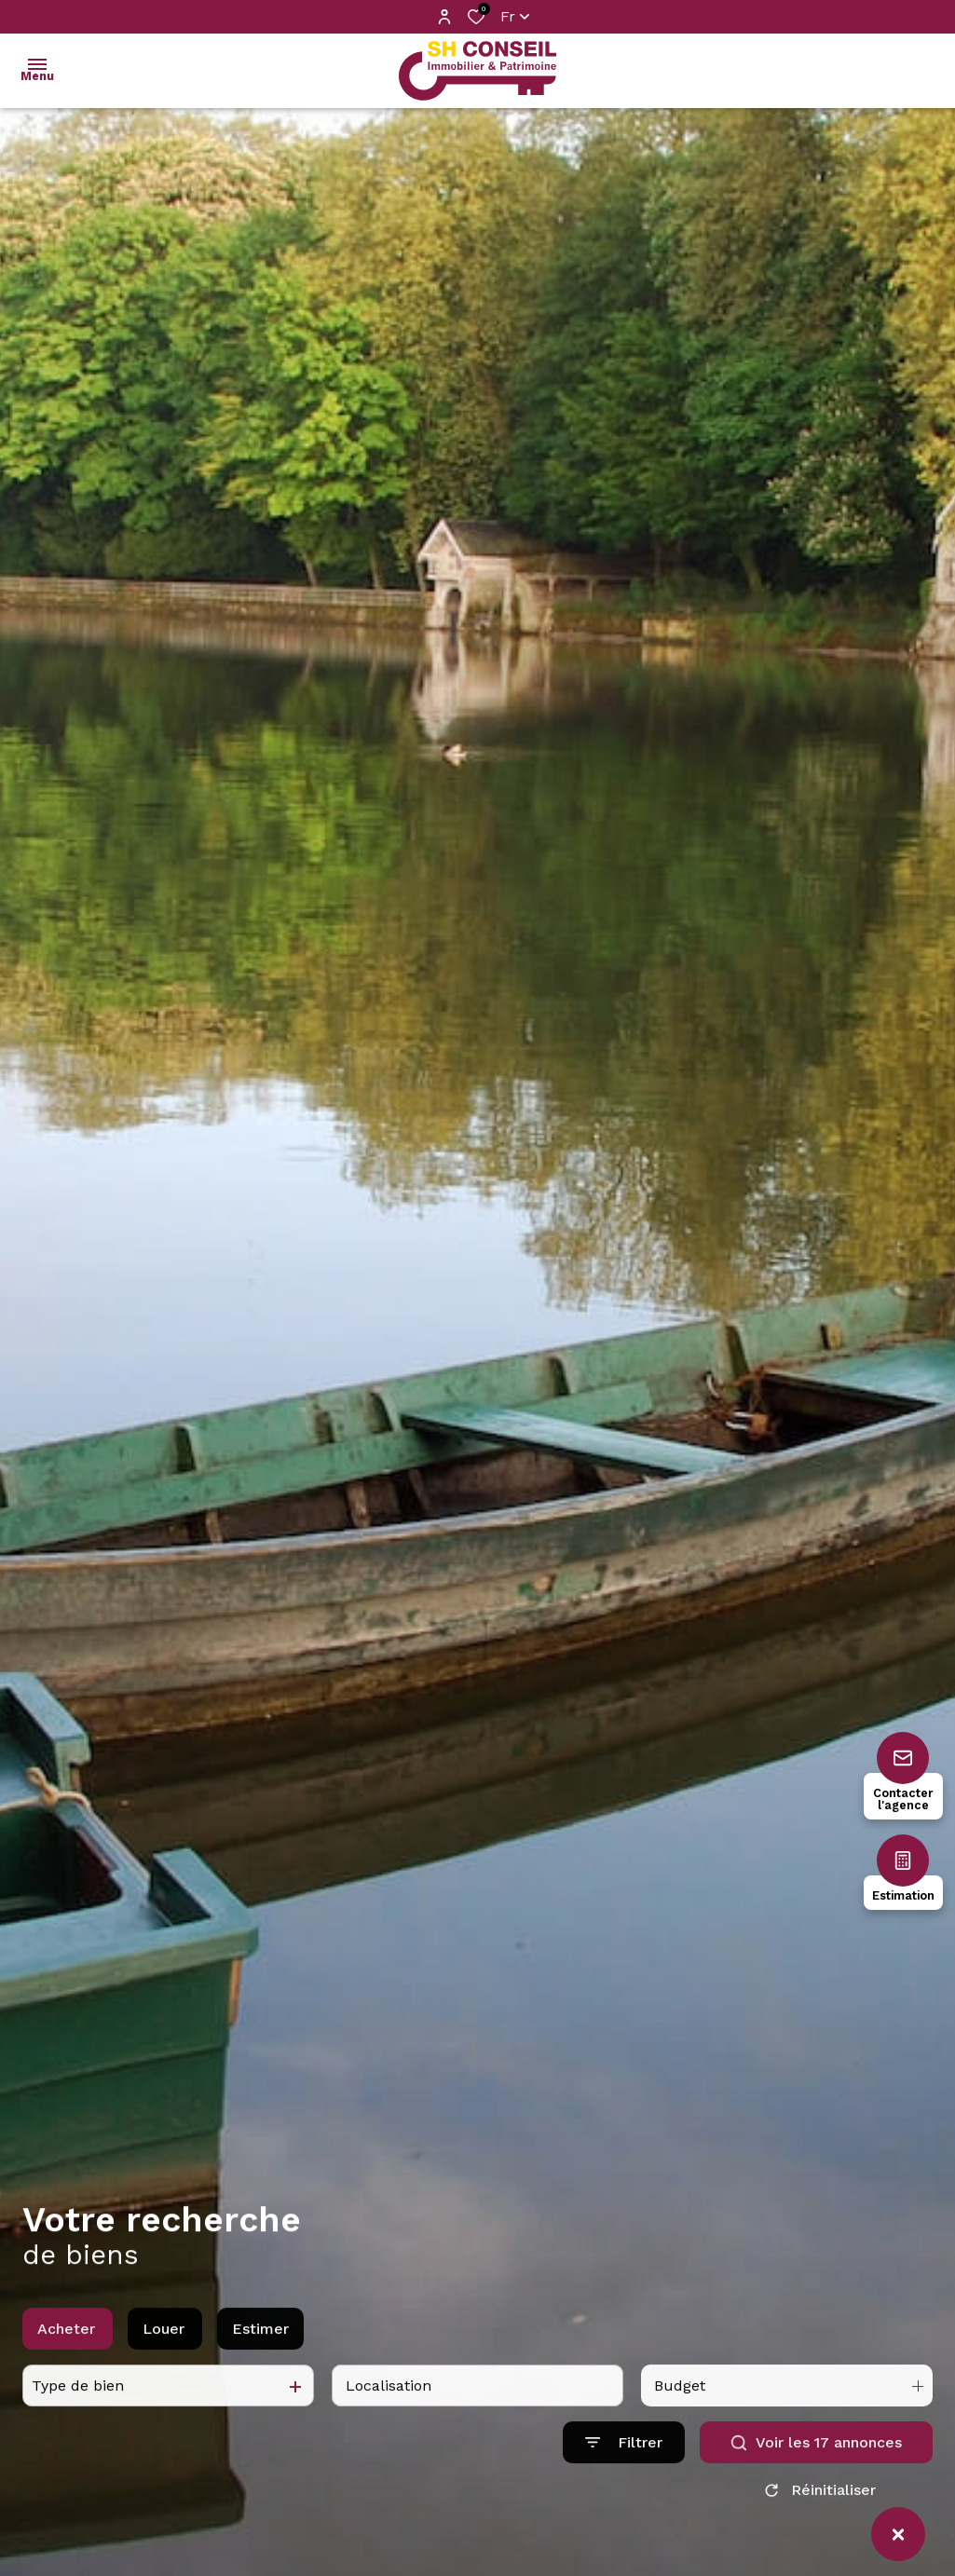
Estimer (260, 2392)
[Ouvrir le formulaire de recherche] (624, 2506)
